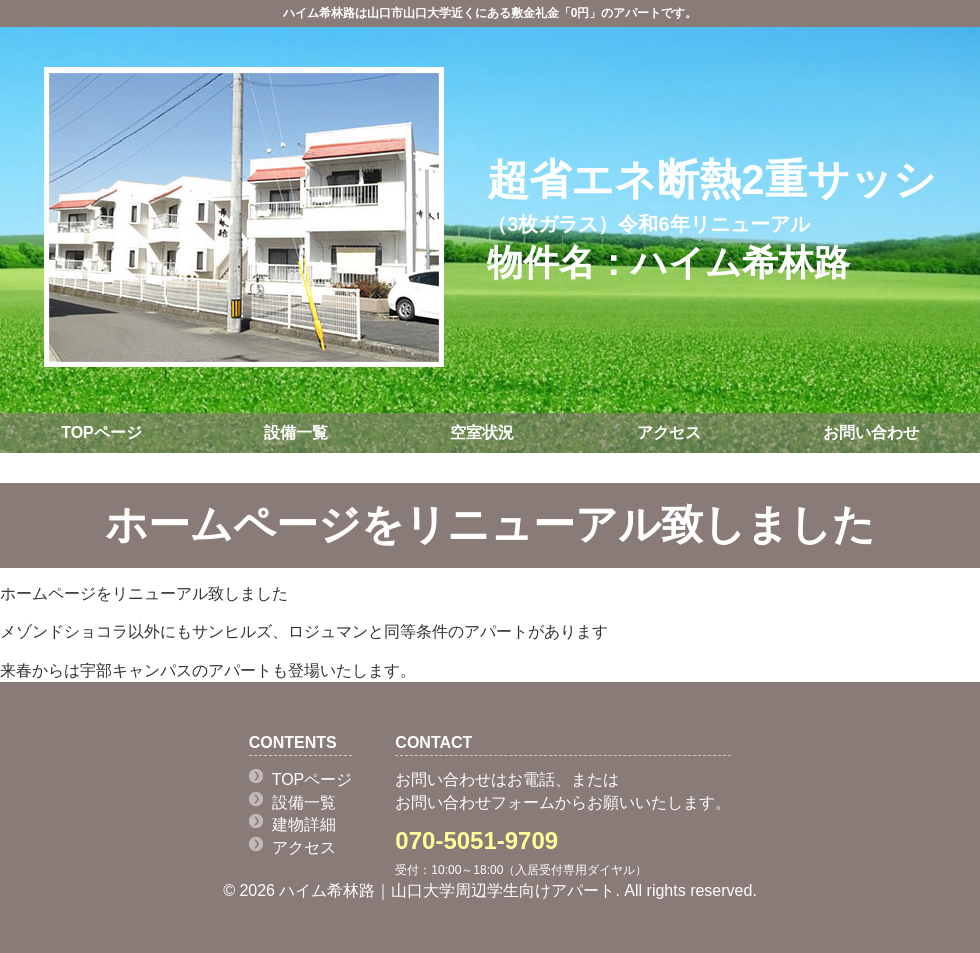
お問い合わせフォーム (475, 802)
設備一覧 (296, 432)
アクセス (669, 432)
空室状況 (482, 432)
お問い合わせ (871, 432)
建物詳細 (304, 824)
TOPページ (101, 432)
